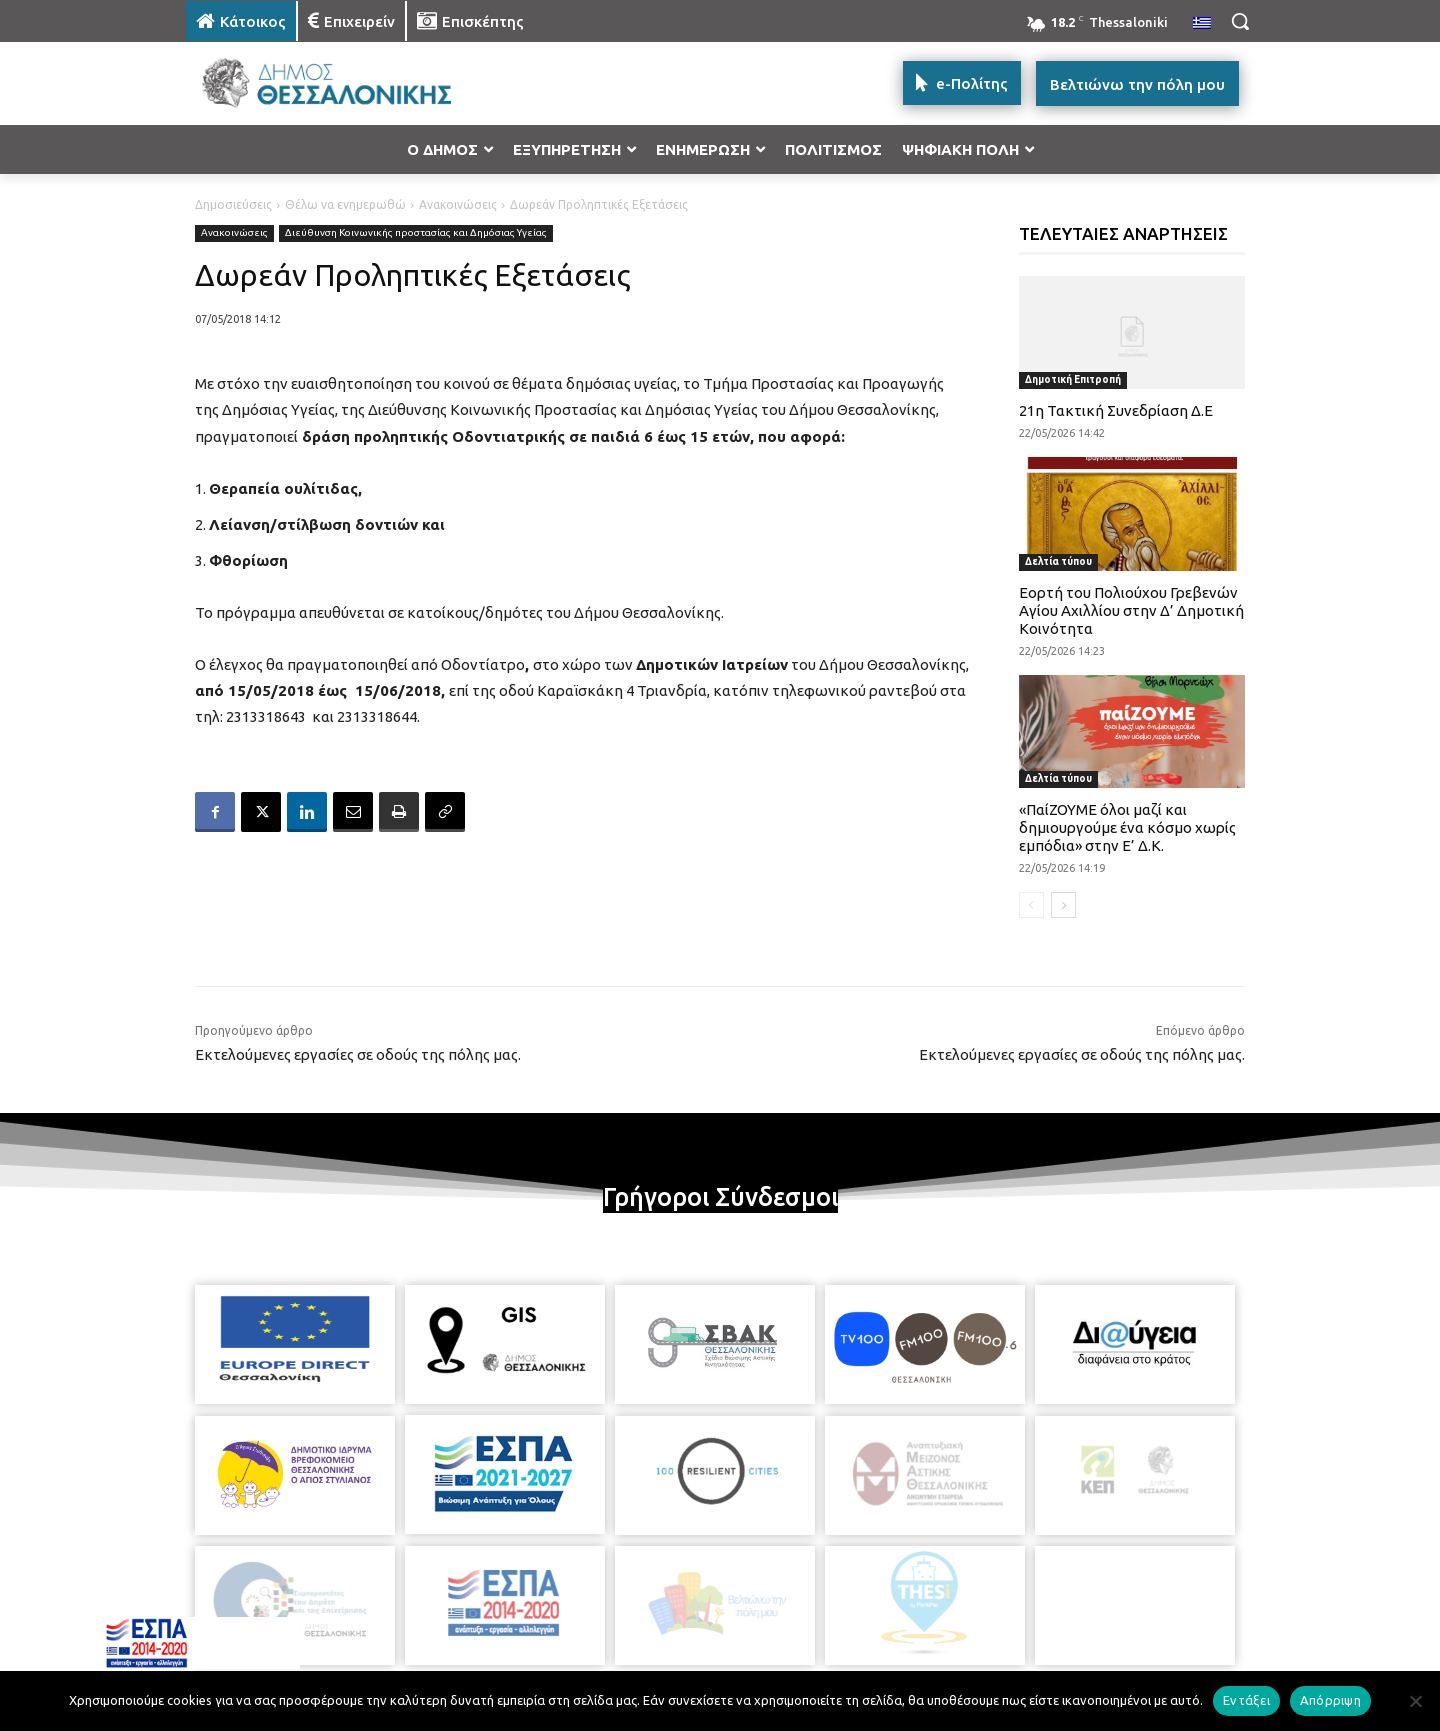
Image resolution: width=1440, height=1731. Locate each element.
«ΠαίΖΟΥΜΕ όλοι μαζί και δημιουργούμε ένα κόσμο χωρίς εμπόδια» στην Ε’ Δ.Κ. (1127, 827)
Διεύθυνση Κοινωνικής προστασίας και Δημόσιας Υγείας (416, 233)
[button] (1240, 21)
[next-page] (1063, 905)
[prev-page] (1031, 905)
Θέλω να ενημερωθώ (345, 204)
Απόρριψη (1330, 1700)
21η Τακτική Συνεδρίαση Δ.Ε (1116, 410)
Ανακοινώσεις (458, 204)
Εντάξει (1246, 1700)
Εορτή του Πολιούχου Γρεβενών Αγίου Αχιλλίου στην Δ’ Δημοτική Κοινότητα (1131, 610)
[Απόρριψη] (1415, 1701)
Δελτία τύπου (1058, 561)
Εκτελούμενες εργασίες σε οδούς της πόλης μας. (358, 1054)
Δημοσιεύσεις (233, 204)
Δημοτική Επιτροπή (1073, 379)
